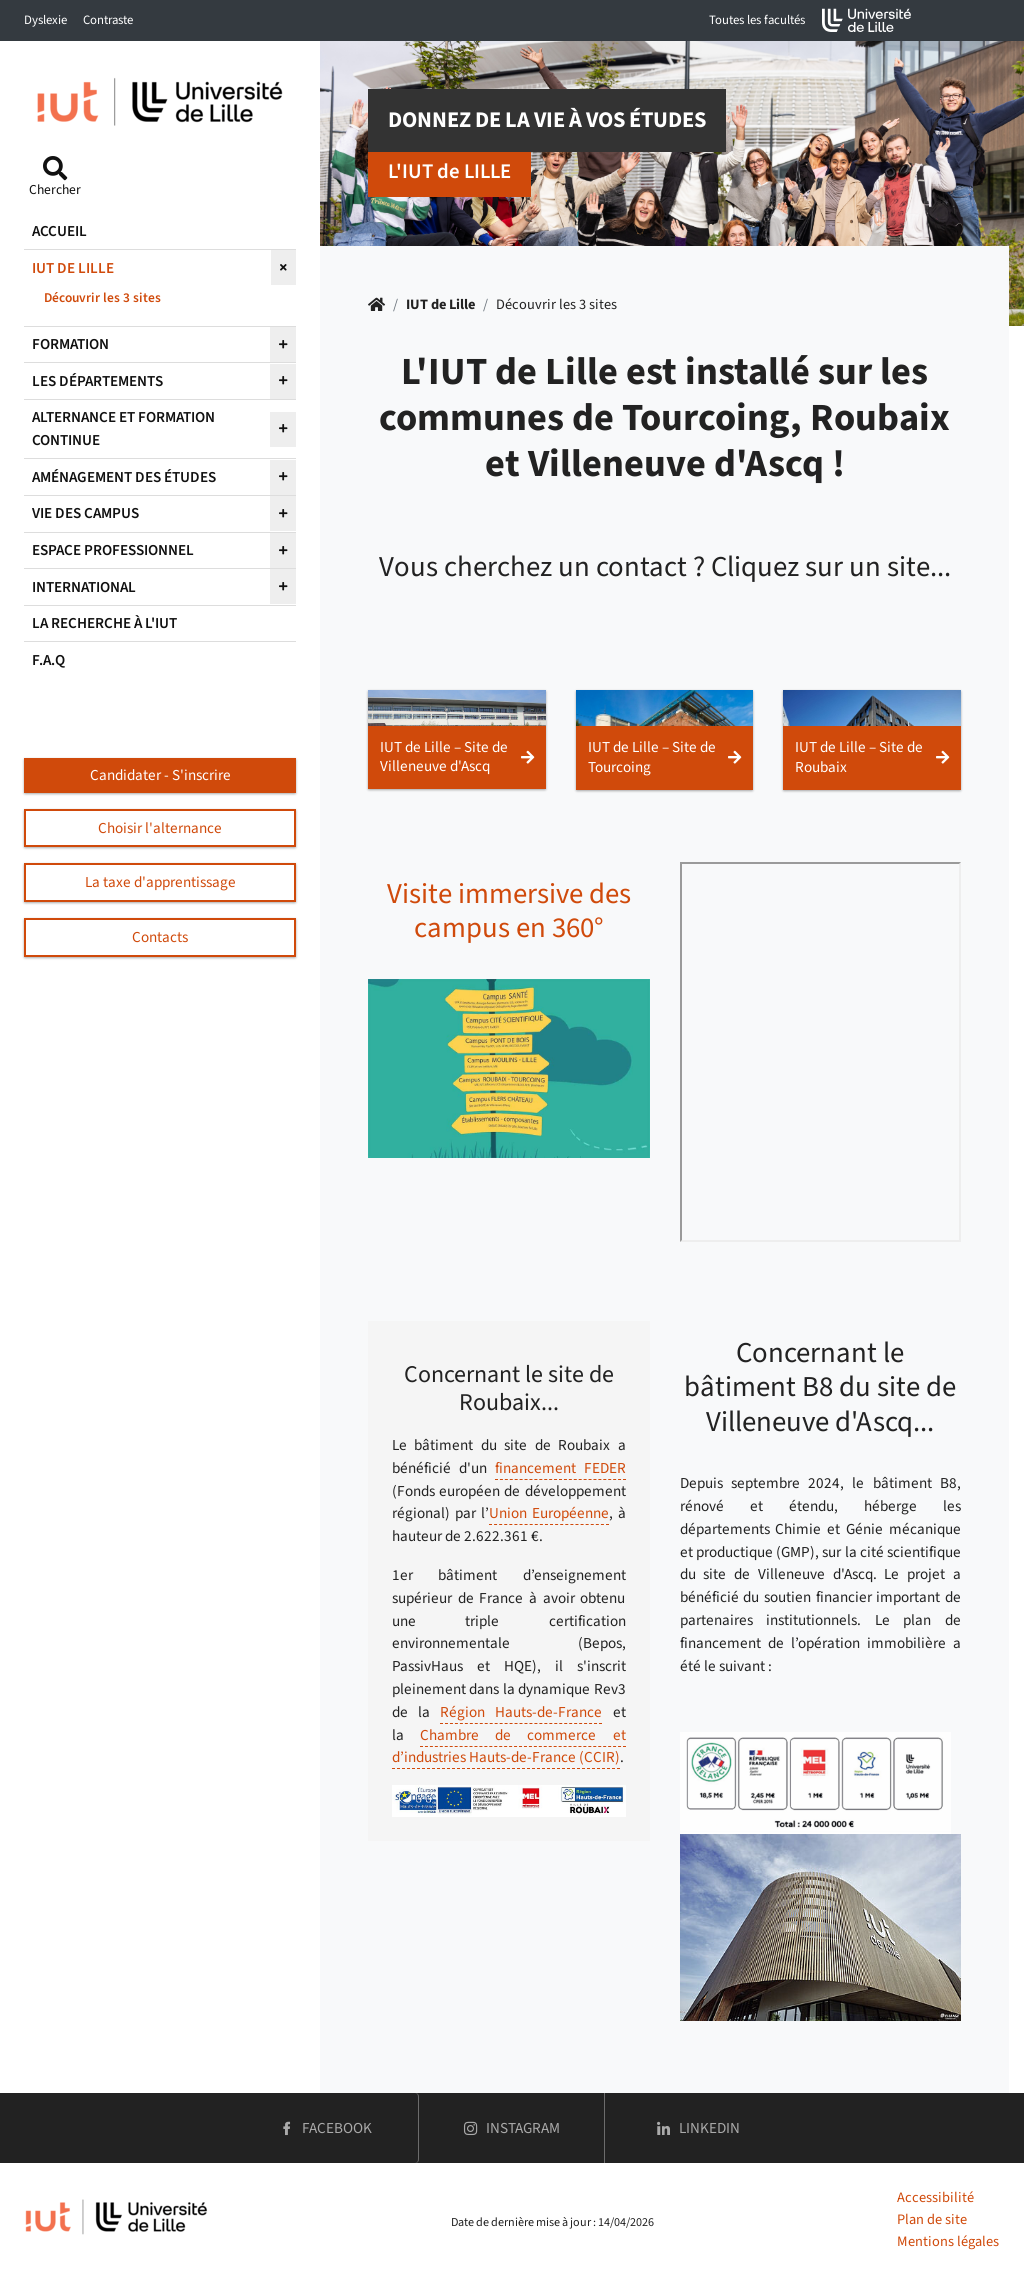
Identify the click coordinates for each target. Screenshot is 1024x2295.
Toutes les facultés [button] (757, 20)
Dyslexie (45, 20)
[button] (457, 739)
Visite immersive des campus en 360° (509, 912)
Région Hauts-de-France (521, 1712)
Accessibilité (935, 2197)
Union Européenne (549, 1513)
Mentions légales (948, 2241)
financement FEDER (560, 1468)
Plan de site (932, 2219)
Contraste (108, 20)
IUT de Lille (440, 304)
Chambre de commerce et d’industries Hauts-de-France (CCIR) (509, 1746)
